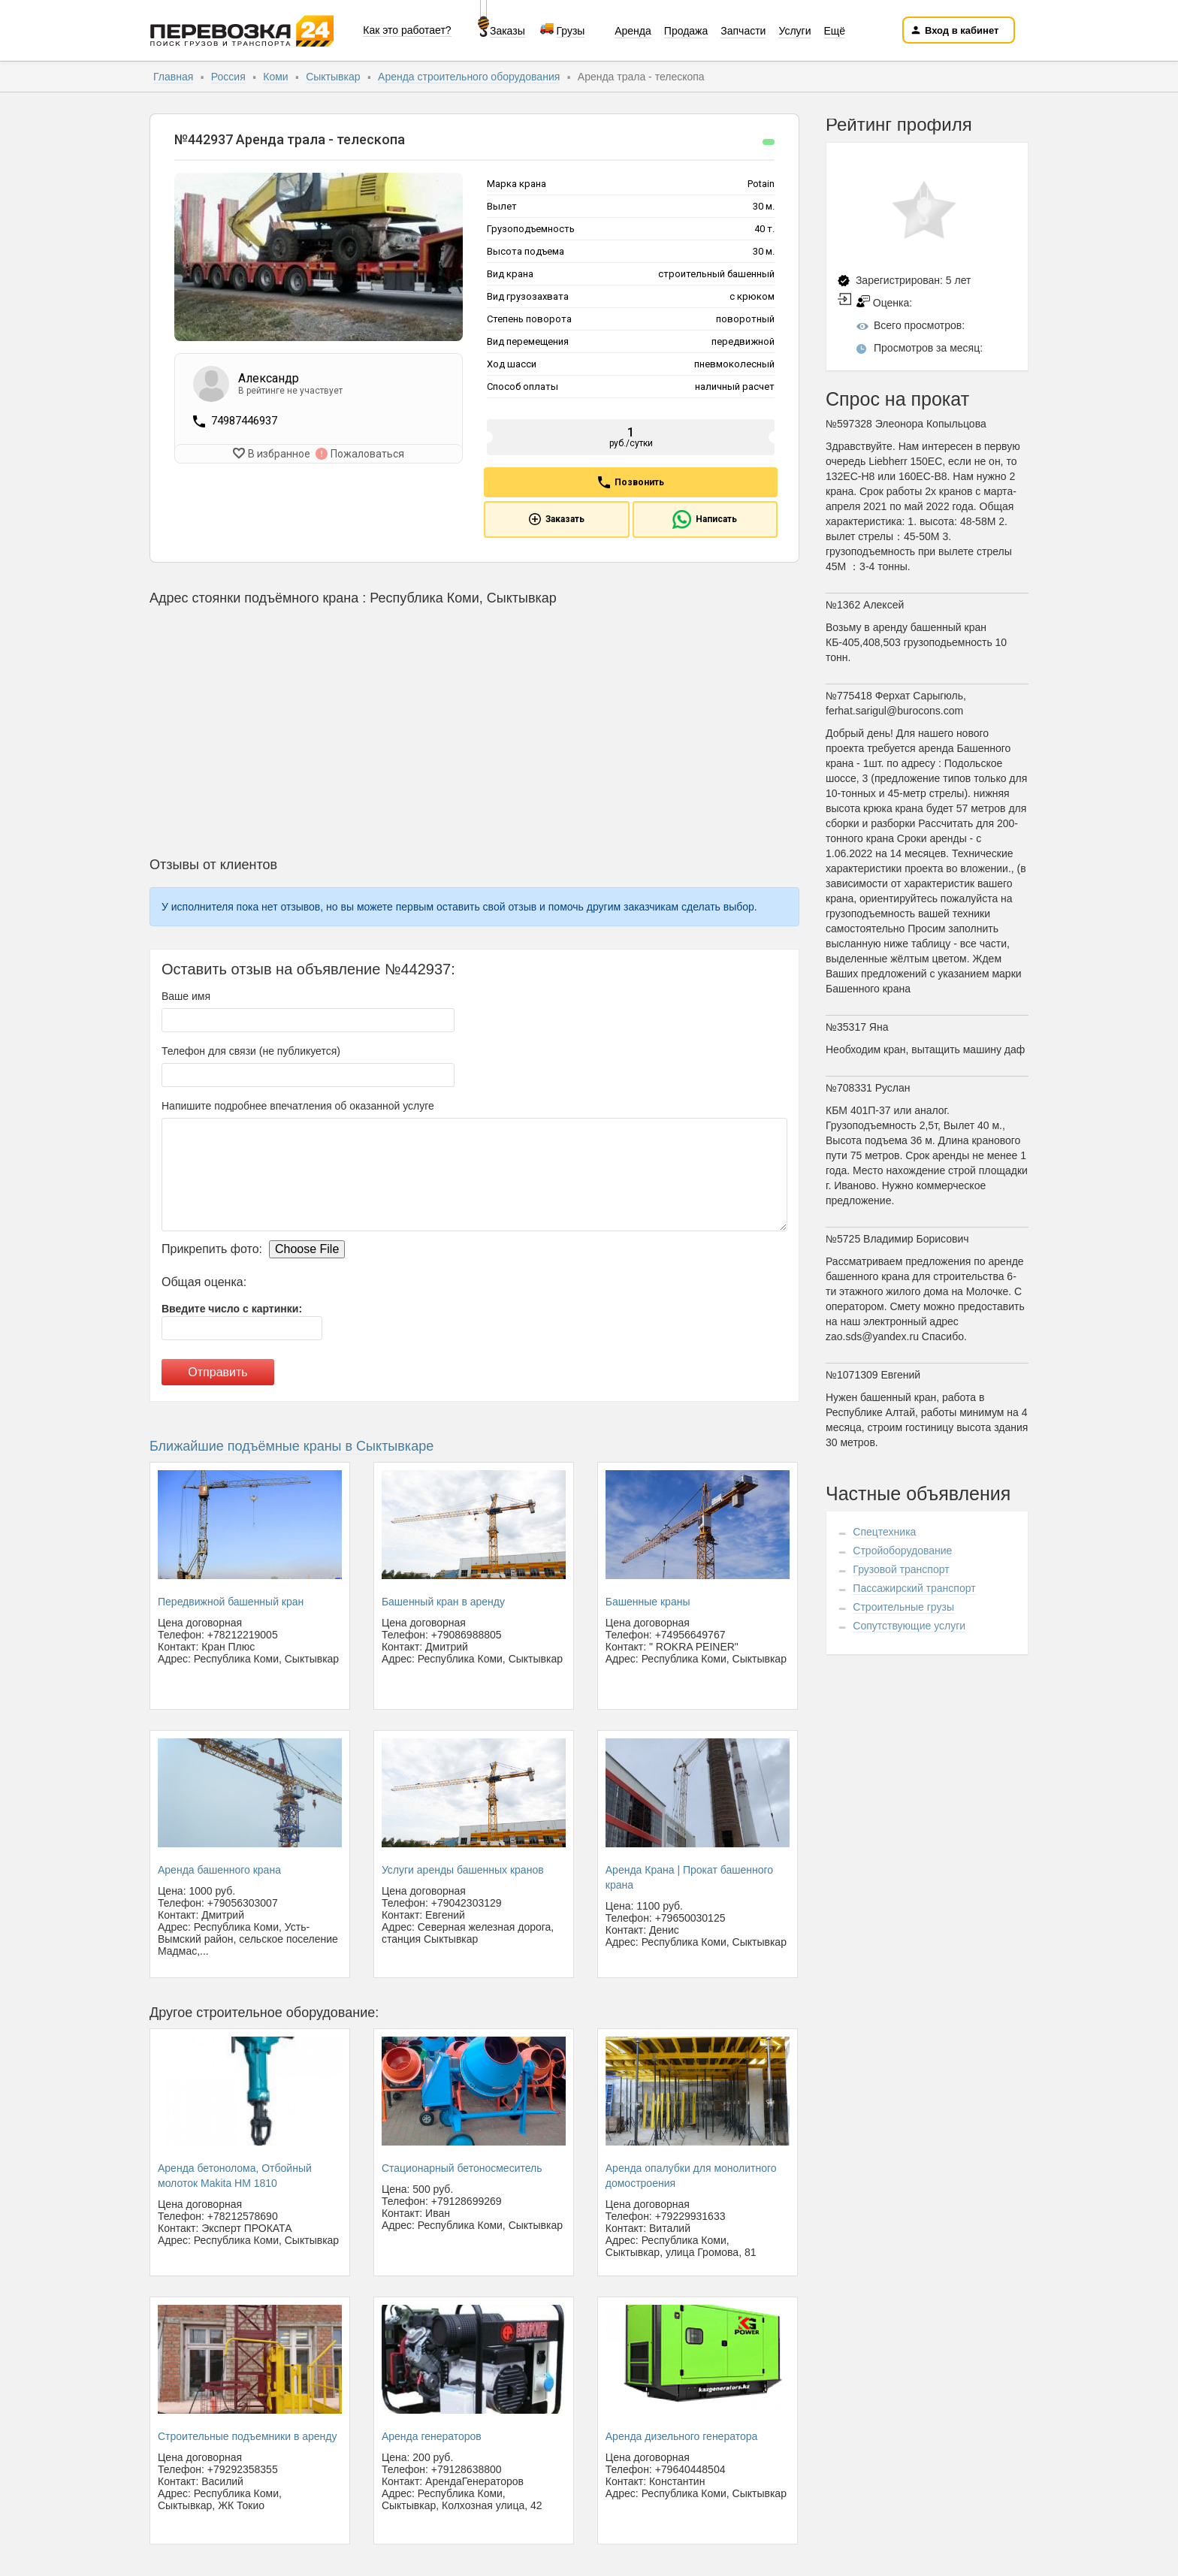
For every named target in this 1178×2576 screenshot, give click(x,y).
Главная (173, 77)
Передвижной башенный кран (231, 1602)
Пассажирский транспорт (914, 1588)
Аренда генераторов (432, 2436)
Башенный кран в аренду (443, 1602)
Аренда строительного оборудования (469, 77)
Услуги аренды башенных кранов (463, 1870)
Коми (275, 77)
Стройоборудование (902, 1551)
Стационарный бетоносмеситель (462, 2168)
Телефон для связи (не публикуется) (251, 1051)
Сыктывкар (333, 77)
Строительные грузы (903, 1607)
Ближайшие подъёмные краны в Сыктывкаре (291, 1446)
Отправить (217, 1372)
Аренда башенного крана (219, 1870)
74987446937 (244, 420)
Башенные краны (648, 1602)
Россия (228, 77)
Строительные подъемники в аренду (247, 2436)
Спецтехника (884, 1532)
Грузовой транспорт (901, 1569)
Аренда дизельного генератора (682, 2436)
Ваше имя (186, 996)
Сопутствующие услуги (909, 1626)
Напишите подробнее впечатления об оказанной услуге (298, 1106)
